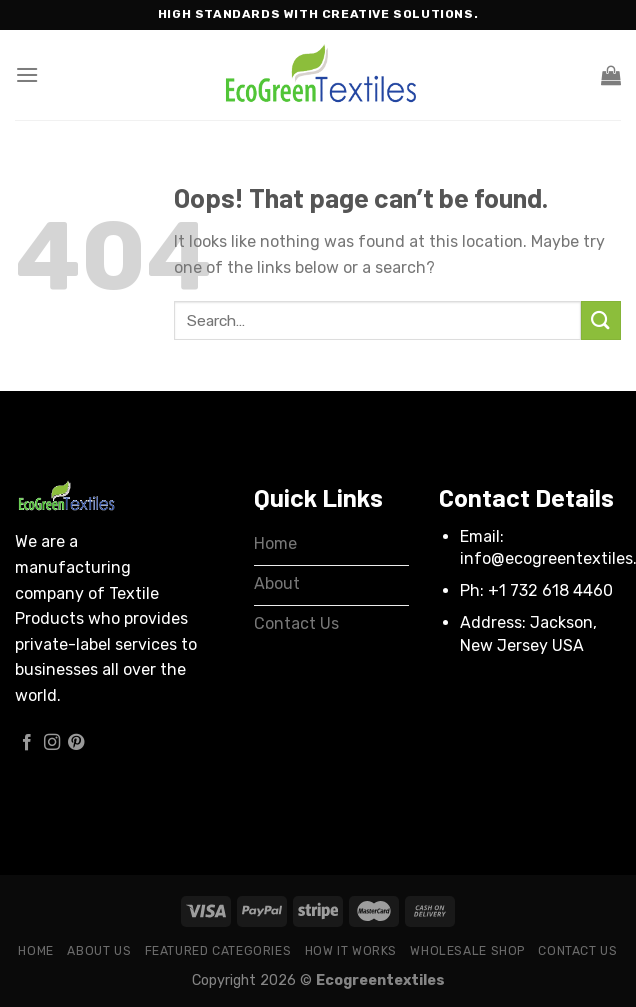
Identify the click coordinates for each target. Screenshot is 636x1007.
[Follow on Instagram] (52, 743)
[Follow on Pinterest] (76, 743)
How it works (351, 951)
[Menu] (27, 74)
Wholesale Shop (467, 951)
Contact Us (577, 951)
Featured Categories (218, 951)
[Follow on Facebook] (27, 743)
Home (35, 951)
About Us (99, 951)
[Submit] (601, 320)
